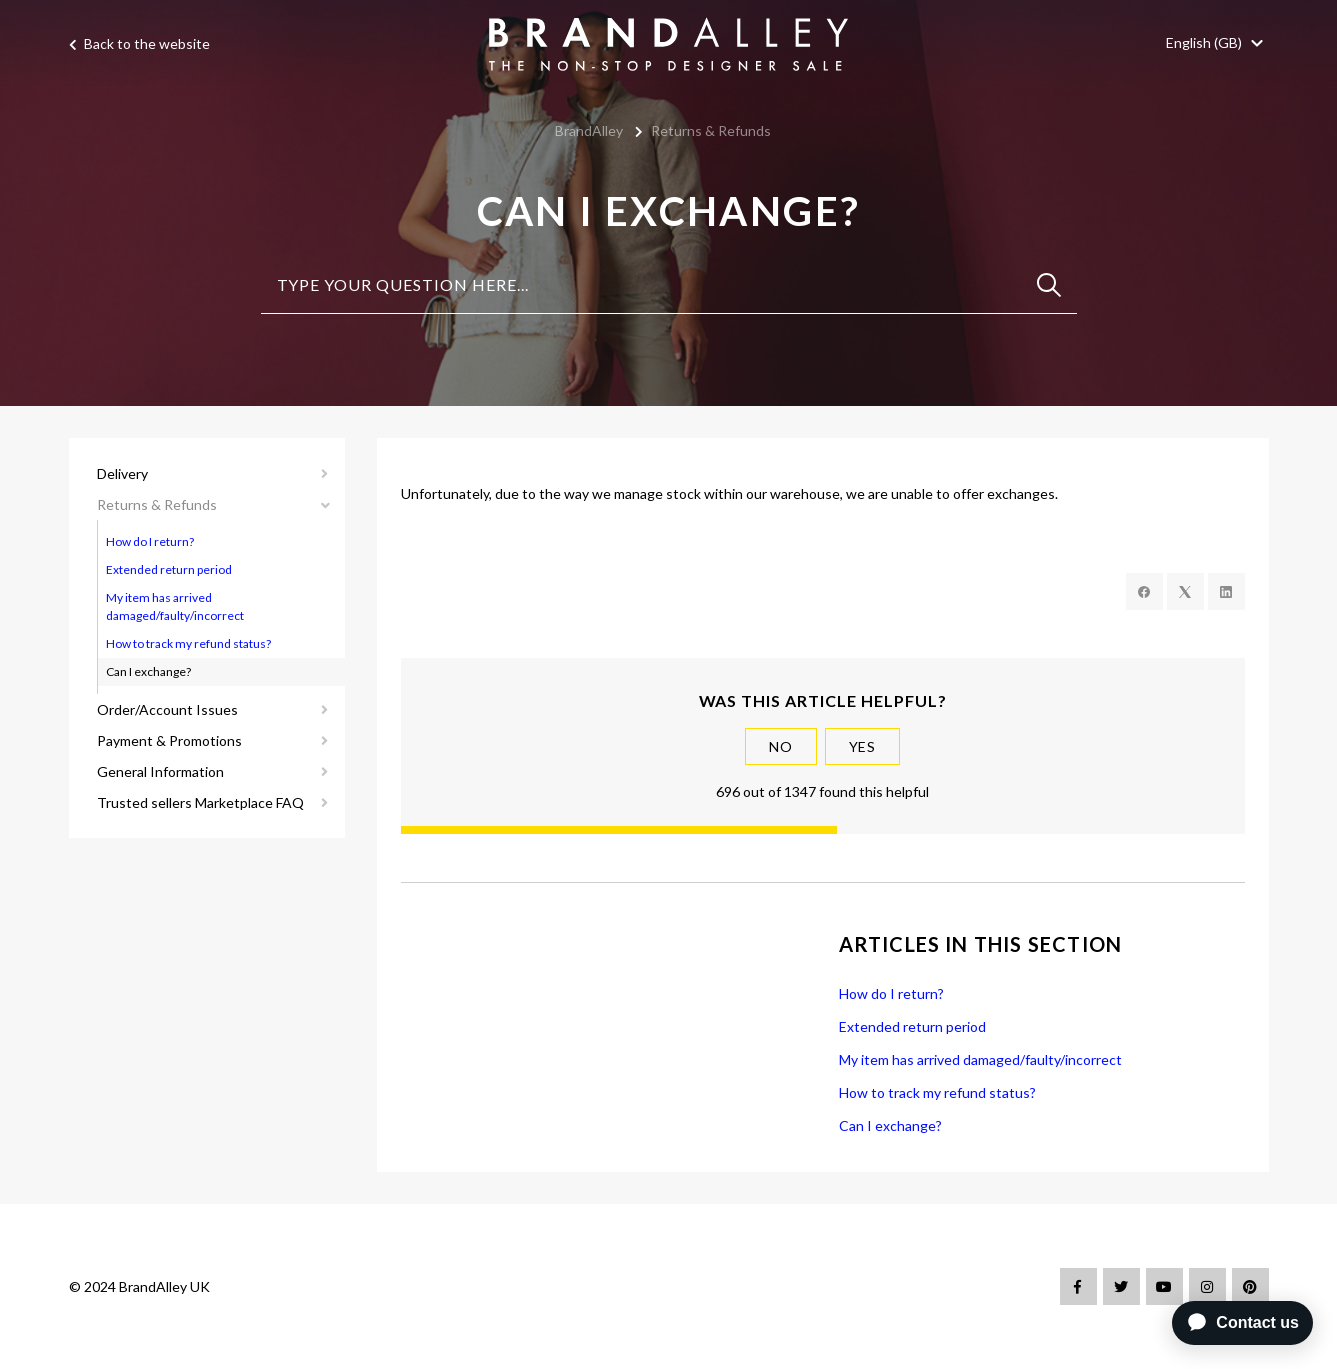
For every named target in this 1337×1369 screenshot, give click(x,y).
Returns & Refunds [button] (157, 504)
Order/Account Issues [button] (167, 709)
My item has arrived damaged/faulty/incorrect (980, 1059)
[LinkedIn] (1226, 591)
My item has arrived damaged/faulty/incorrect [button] (175, 606)
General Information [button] (160, 771)
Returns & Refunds (711, 130)
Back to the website (139, 44)
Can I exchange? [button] (148, 671)
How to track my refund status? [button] (188, 643)
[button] (1217, 42)
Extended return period (912, 1026)
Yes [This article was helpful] (863, 746)
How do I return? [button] (150, 541)
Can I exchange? (890, 1125)
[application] (1238, 1323)
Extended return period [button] (169, 569)
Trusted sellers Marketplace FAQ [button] (200, 802)
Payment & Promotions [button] (169, 740)
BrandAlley (589, 130)
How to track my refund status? (937, 1092)
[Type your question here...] (669, 285)
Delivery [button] (122, 473)
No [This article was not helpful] (781, 746)
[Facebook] (1144, 591)
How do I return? (891, 993)
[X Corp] (1185, 591)
